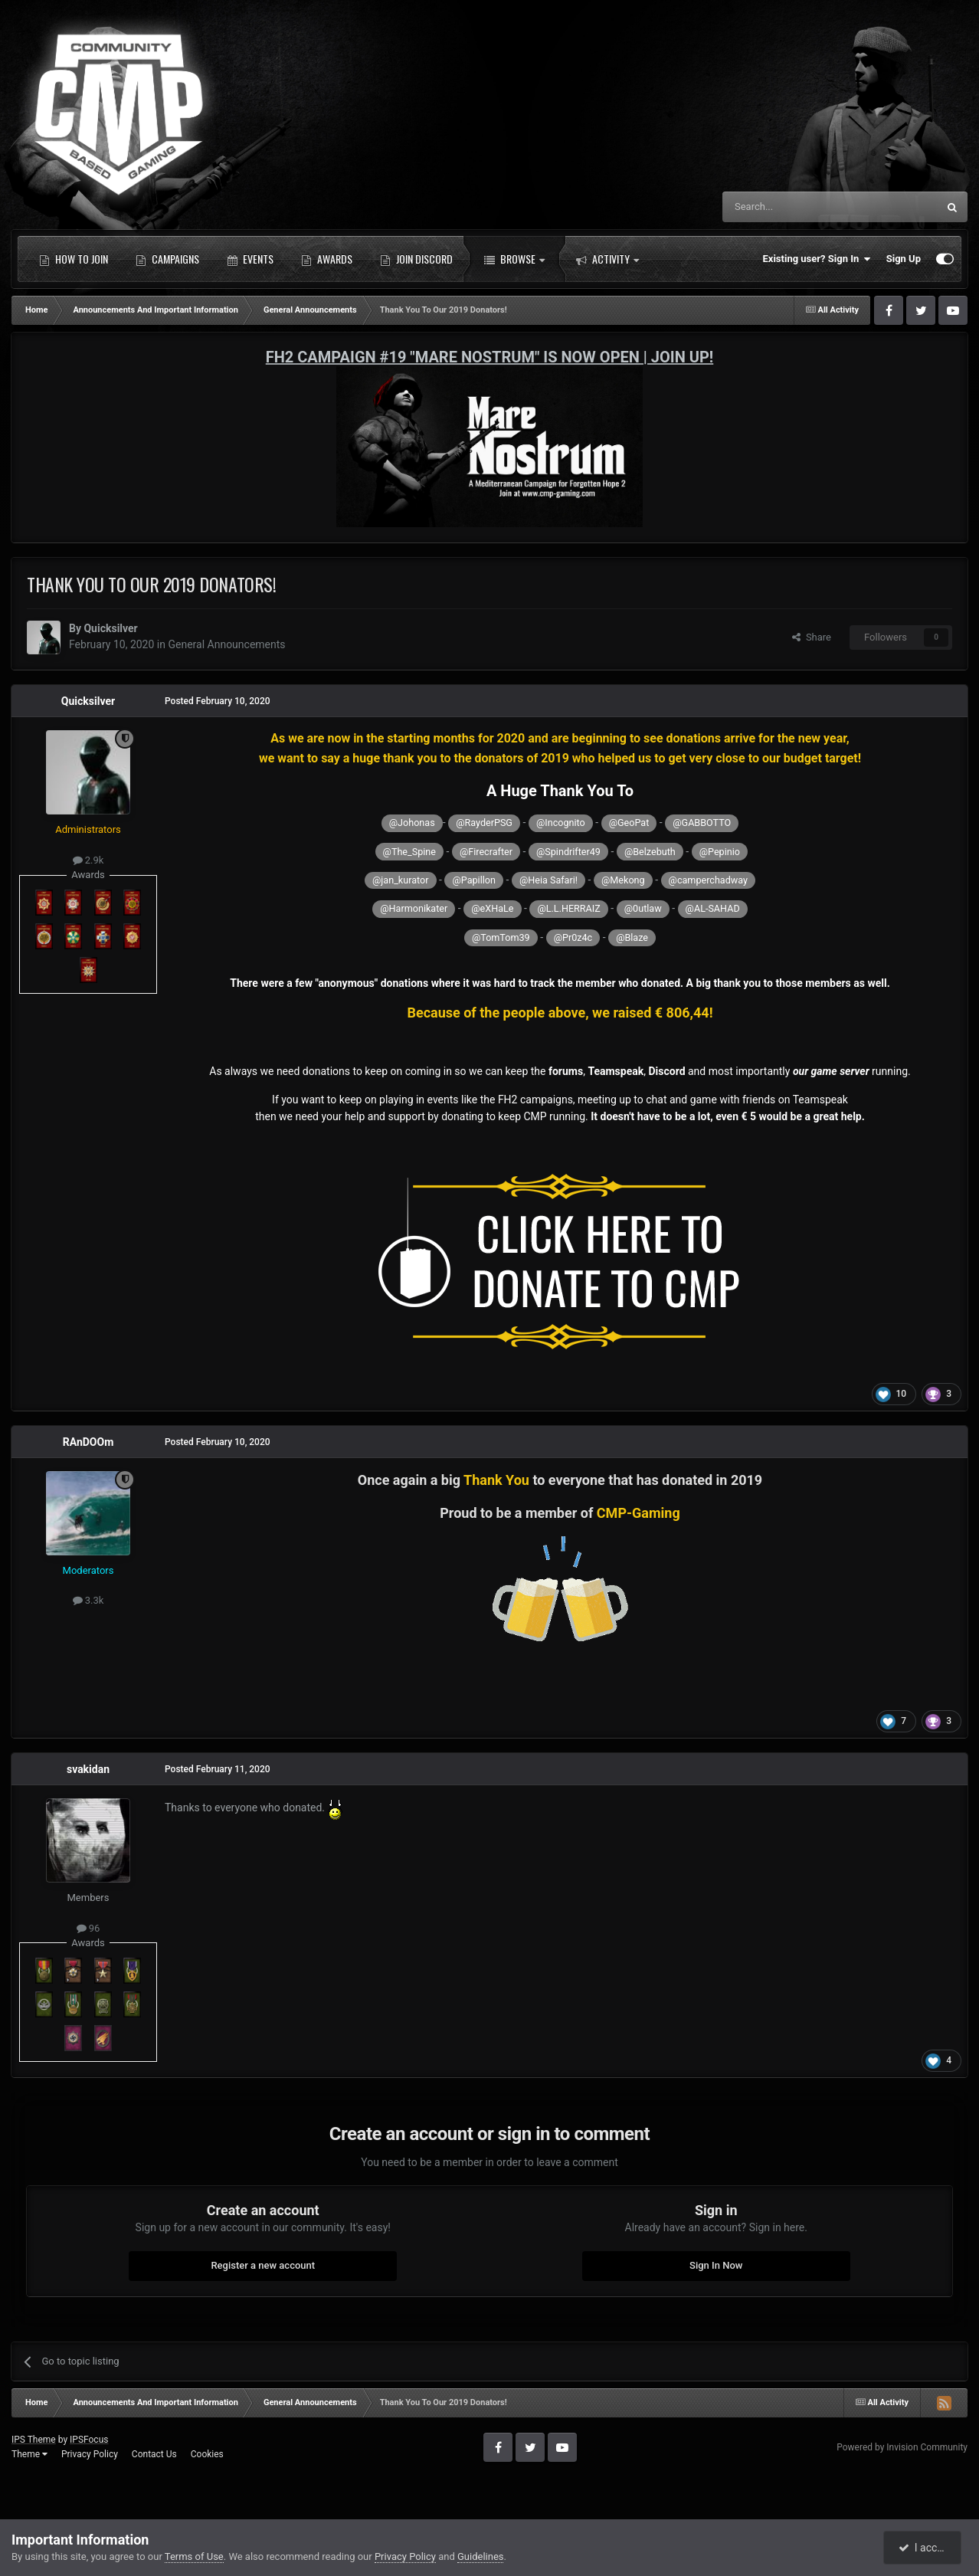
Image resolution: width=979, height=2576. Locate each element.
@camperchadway (708, 880)
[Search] (793, 207)
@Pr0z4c (573, 937)
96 (88, 1928)
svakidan (88, 1769)
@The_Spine (409, 851)
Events (250, 259)
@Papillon (473, 880)
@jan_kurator (400, 880)
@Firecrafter (486, 851)
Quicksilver (110, 628)
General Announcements (226, 644)
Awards (326, 259)
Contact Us (154, 2454)
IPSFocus (89, 2439)
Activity (607, 259)
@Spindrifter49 (568, 851)
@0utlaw (643, 908)
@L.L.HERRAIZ (568, 908)
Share (811, 637)
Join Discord (416, 259)
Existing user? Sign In (817, 259)
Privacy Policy (89, 2454)
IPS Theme (33, 2439)
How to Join (73, 259)
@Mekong (623, 880)
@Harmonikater (413, 908)
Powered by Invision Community (902, 2447)
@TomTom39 (501, 937)
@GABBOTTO (702, 822)
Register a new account (263, 2265)
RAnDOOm (88, 1442)
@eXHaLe (492, 908)
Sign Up (903, 258)
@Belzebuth (650, 851)
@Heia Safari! (548, 880)
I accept (924, 2548)
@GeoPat (629, 822)
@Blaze (632, 937)
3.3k (88, 1600)
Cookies (207, 2454)
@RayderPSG (484, 822)
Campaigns (167, 259)
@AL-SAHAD (713, 908)
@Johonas (412, 822)
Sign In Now (715, 2265)
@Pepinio (719, 851)
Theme (29, 2454)
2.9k (88, 860)
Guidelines (480, 2556)
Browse (514, 259)
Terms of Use (194, 2556)
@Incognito (560, 822)
